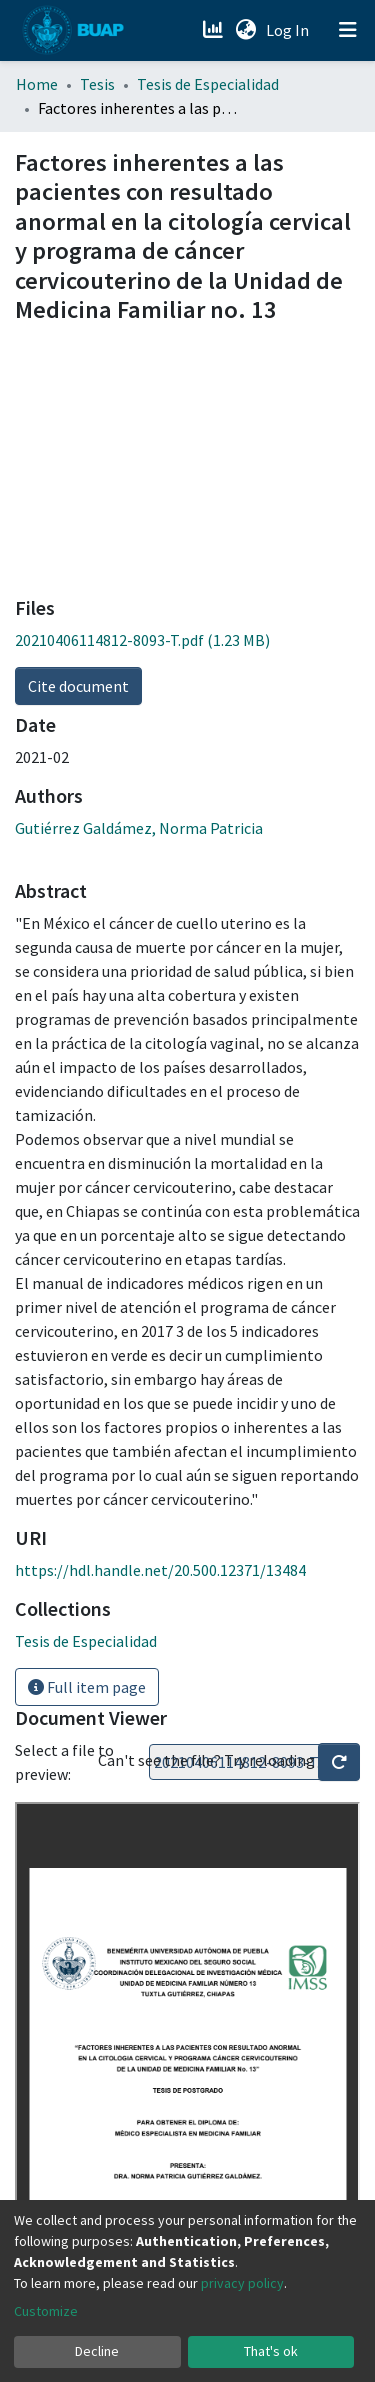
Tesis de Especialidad (208, 84)
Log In (289, 30)
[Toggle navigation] (348, 30)
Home (37, 84)
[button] (245, 30)
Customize (46, 2311)
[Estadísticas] (214, 30)
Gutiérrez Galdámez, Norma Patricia (139, 828)
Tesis (97, 84)
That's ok (271, 2351)
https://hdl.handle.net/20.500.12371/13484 (160, 1570)
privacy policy (242, 2283)
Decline (97, 2351)
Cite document (78, 686)
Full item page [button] (87, 1687)
